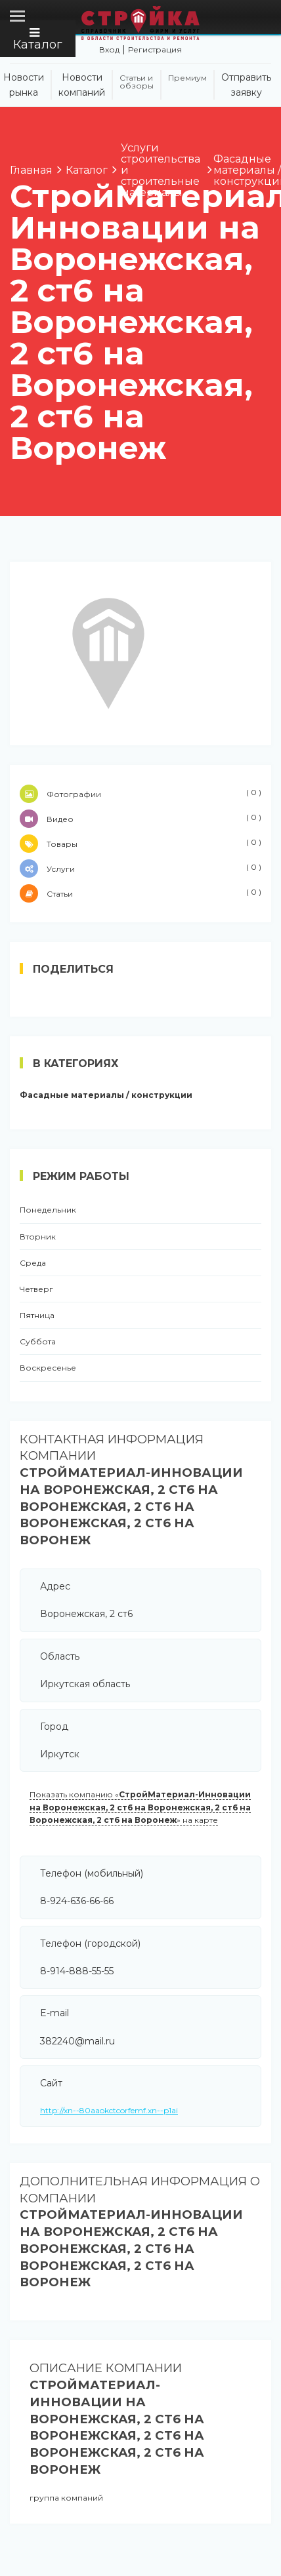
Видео (140, 819)
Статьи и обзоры (136, 82)
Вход (109, 49)
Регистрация (155, 49)
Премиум (187, 78)
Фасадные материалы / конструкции (106, 1095)
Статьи (140, 893)
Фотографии (140, 794)
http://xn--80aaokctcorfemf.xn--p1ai (109, 2110)
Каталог (37, 39)
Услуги (140, 868)
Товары (140, 843)
